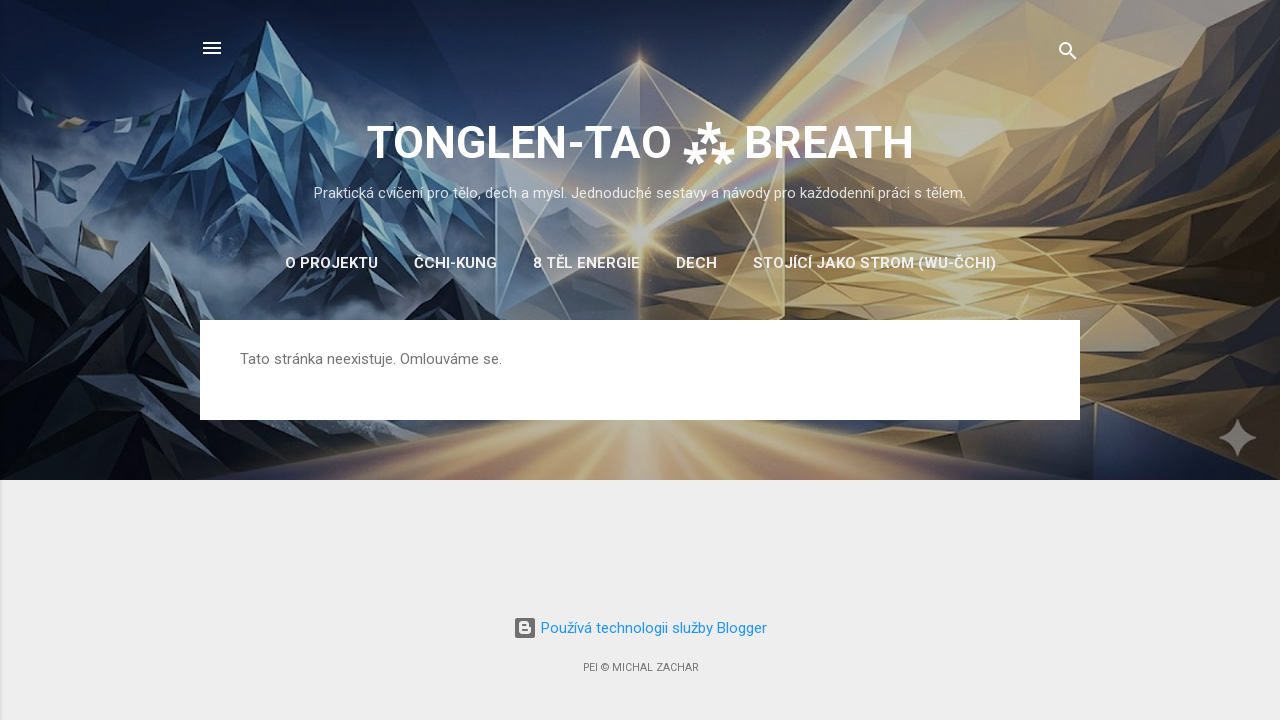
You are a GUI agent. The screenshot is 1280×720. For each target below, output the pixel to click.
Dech (696, 263)
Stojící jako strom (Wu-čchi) (874, 263)
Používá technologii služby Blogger (640, 628)
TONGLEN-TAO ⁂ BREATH (640, 142)
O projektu (331, 263)
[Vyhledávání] (1068, 54)
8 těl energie (586, 263)
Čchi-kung (455, 263)
